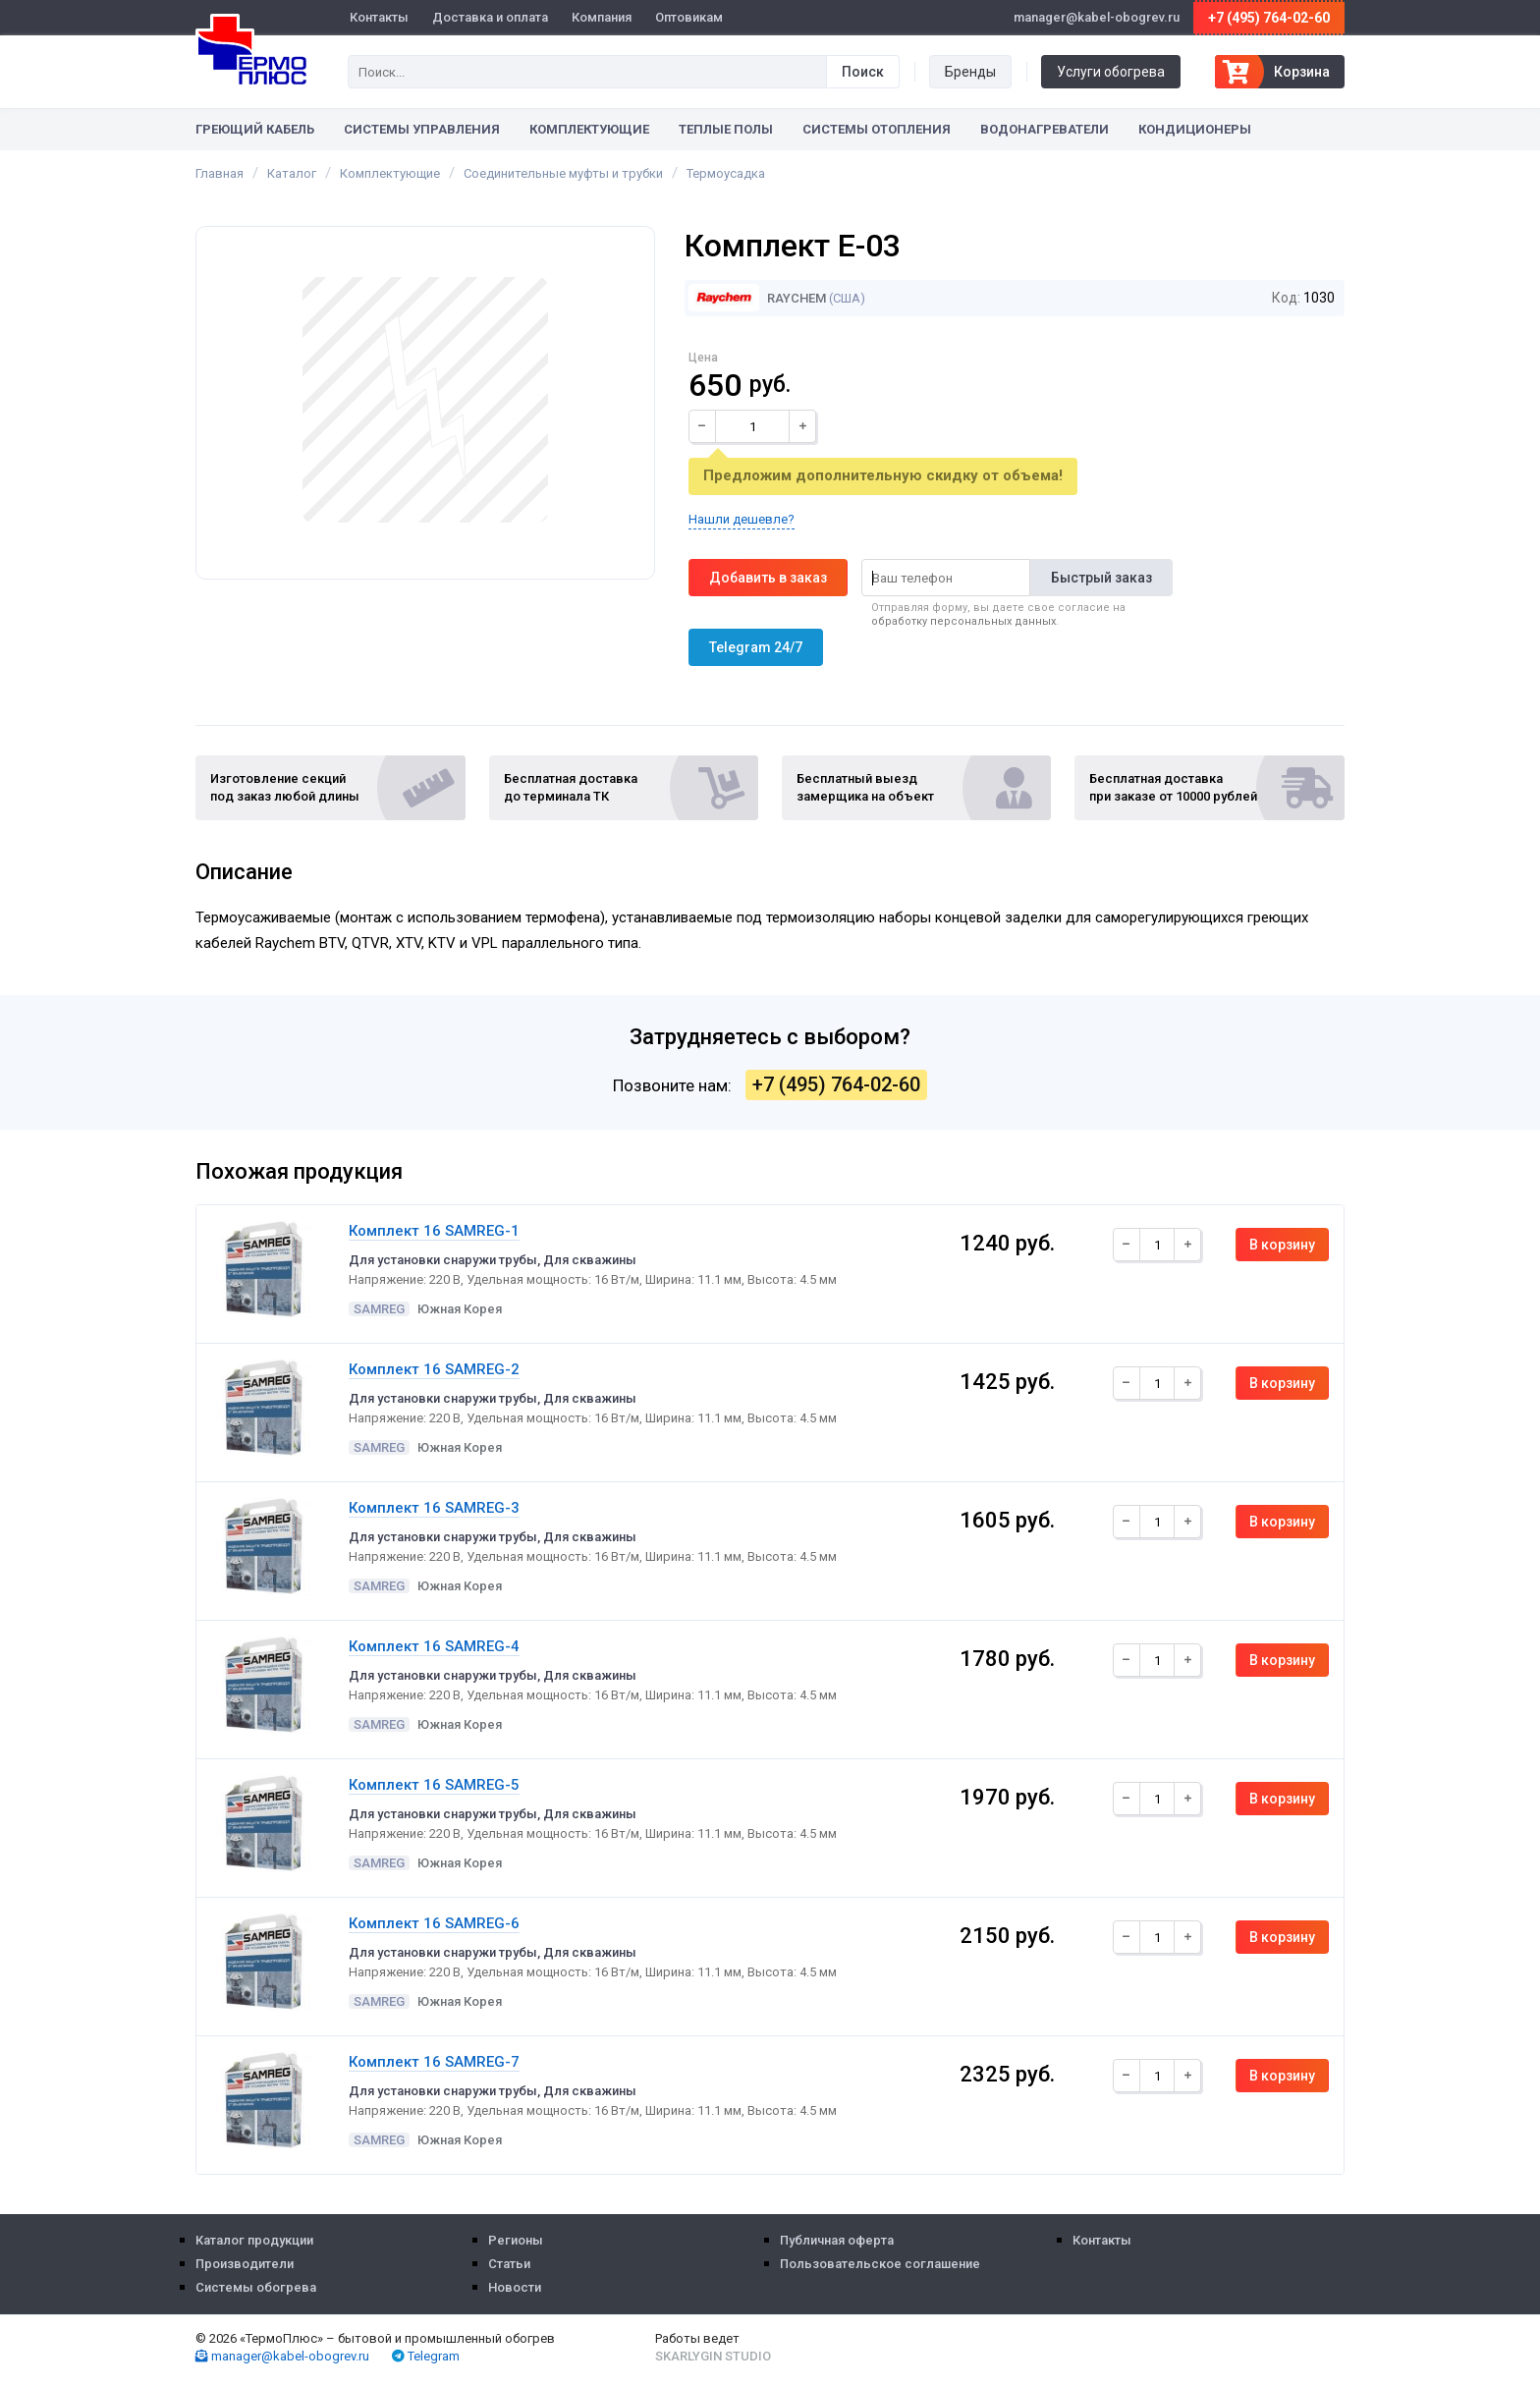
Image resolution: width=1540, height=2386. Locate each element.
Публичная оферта (837, 2240)
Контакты (379, 17)
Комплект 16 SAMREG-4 (434, 1646)
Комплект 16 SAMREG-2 (434, 1369)
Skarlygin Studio (713, 2356)
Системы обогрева (255, 2287)
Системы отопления (876, 129)
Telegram (426, 2356)
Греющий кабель (254, 129)
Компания (602, 17)
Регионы (515, 2240)
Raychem (757, 298)
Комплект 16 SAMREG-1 (434, 1231)
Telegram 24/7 (755, 647)
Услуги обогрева (1111, 72)
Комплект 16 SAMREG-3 (434, 1508)
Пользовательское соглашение (880, 2263)
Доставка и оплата (490, 17)
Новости (514, 2287)
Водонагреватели (1044, 129)
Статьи (509, 2263)
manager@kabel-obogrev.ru (282, 2356)
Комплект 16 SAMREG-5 (434, 1785)
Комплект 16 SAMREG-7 (434, 2062)
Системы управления (422, 129)
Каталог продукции (254, 2240)
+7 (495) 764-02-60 (1269, 18)
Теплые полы (726, 129)
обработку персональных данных (963, 621)
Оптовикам (689, 17)
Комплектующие (589, 129)
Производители (244, 2263)
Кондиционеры (1194, 129)
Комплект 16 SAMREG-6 (434, 1923)
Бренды (970, 72)
